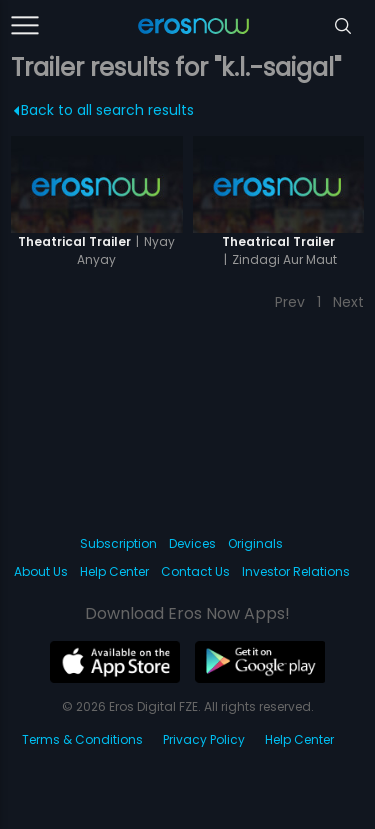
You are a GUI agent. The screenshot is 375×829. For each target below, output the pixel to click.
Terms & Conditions (82, 739)
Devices (192, 543)
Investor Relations (296, 571)
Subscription (118, 543)
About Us (41, 571)
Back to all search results (104, 110)
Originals (255, 543)
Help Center (114, 571)
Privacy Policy (204, 739)
